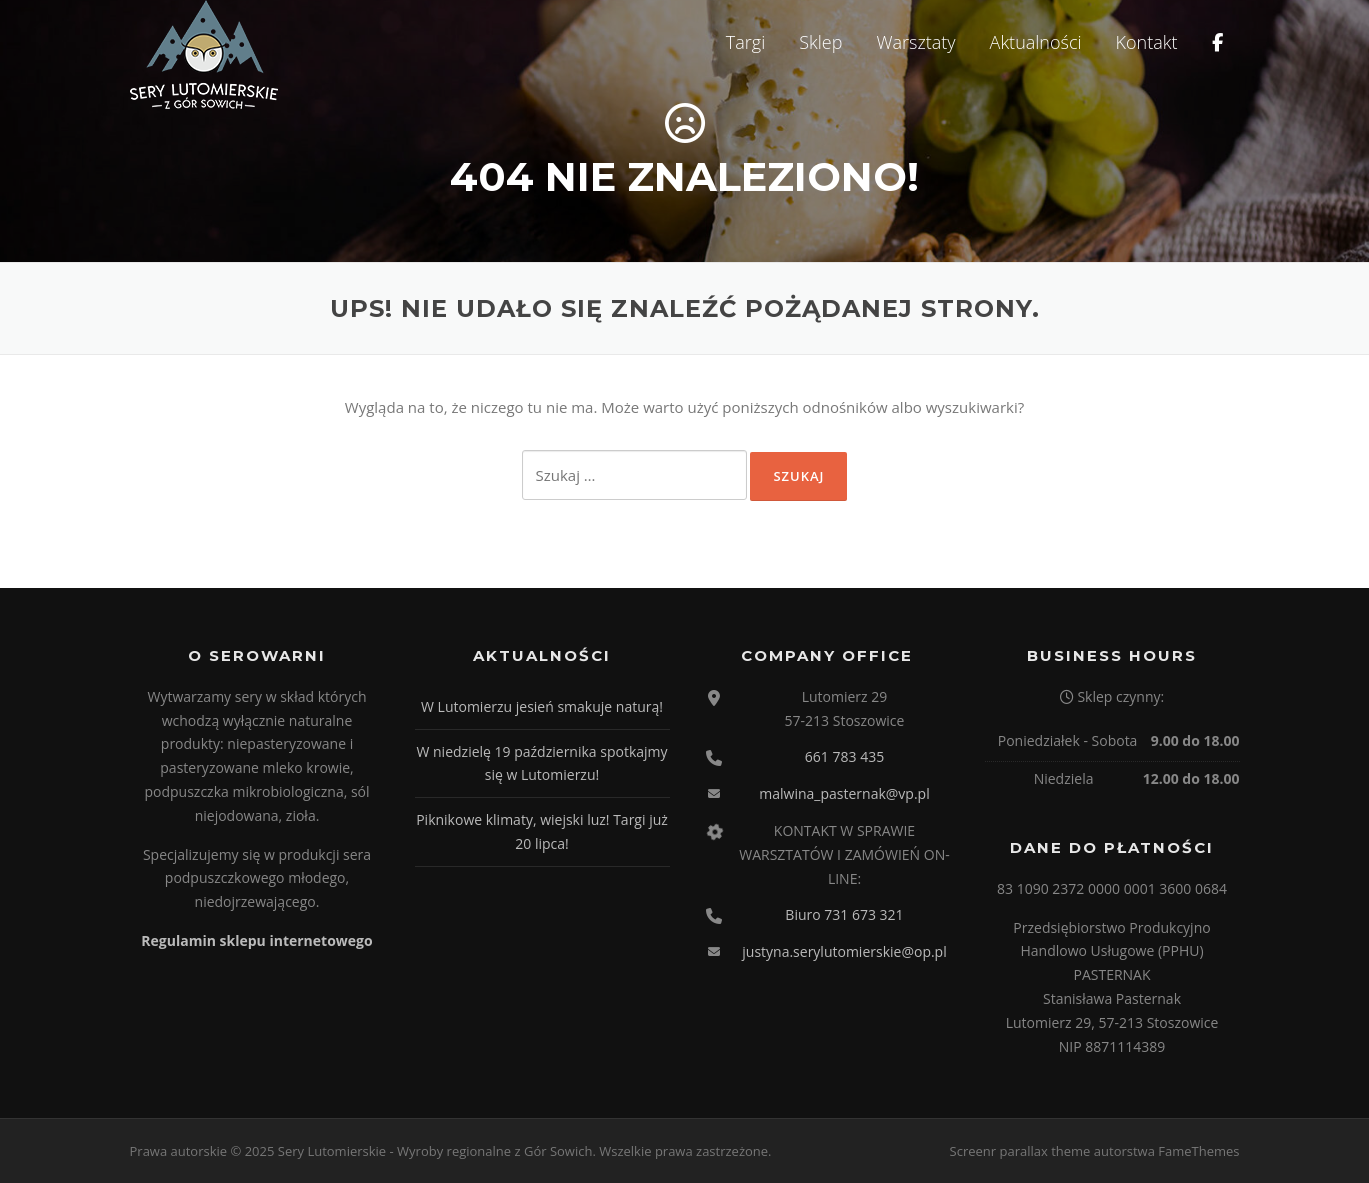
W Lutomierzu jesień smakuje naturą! (542, 706)
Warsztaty (915, 42)
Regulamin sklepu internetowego (256, 940)
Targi (745, 42)
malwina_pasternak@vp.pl (844, 793)
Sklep (820, 42)
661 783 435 (844, 756)
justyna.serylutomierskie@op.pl (844, 951)
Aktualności (1036, 42)
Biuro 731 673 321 (844, 914)
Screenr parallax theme (1020, 1151)
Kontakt (1147, 42)
